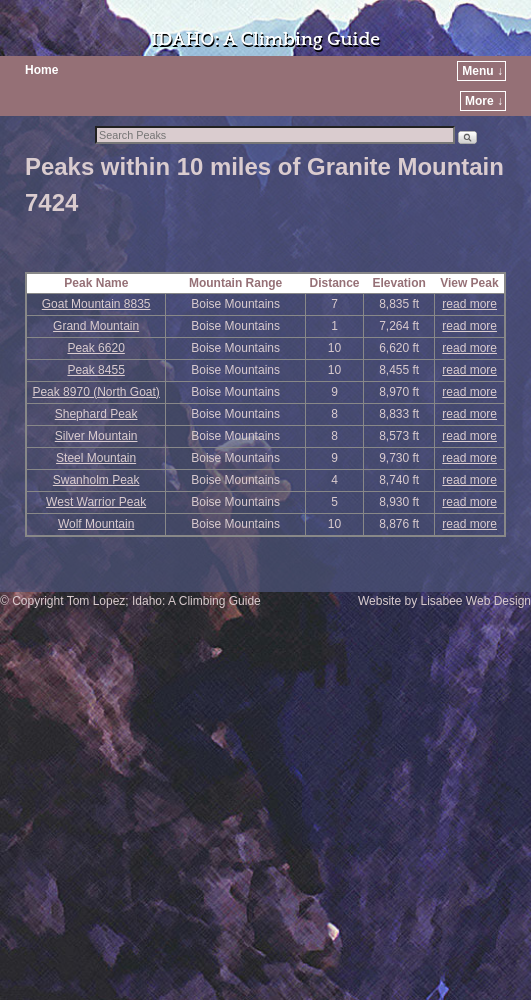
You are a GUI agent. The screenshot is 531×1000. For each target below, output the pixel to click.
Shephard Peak (96, 414)
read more (469, 304)
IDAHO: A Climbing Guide (265, 39)
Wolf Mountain (96, 524)
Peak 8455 (95, 370)
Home (41, 70)
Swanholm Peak (96, 480)
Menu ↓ (482, 71)
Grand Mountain (96, 326)
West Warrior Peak (96, 502)
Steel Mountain (96, 458)
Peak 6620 (95, 348)
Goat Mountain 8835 (96, 304)
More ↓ (484, 101)
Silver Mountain (96, 436)
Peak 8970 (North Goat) (95, 392)
